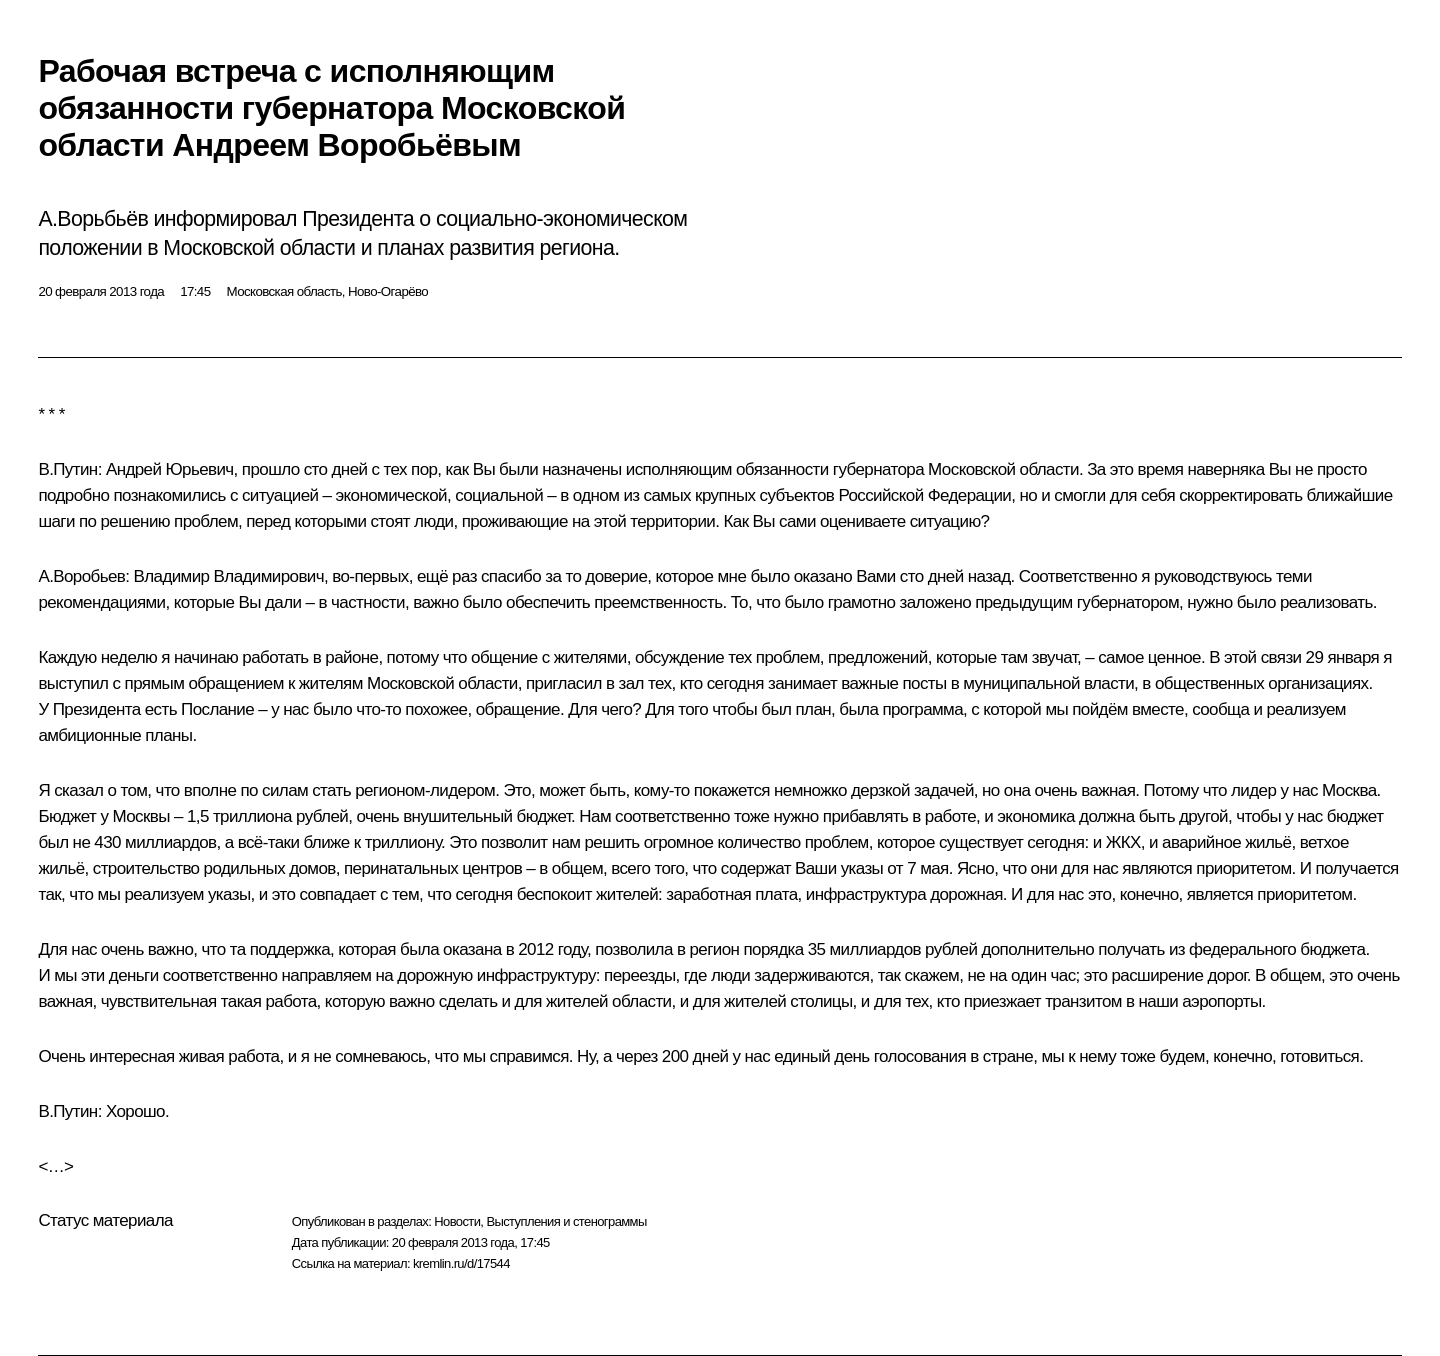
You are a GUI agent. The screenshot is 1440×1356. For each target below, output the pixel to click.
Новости (457, 1221)
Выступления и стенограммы (566, 1221)
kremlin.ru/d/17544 (461, 1263)
